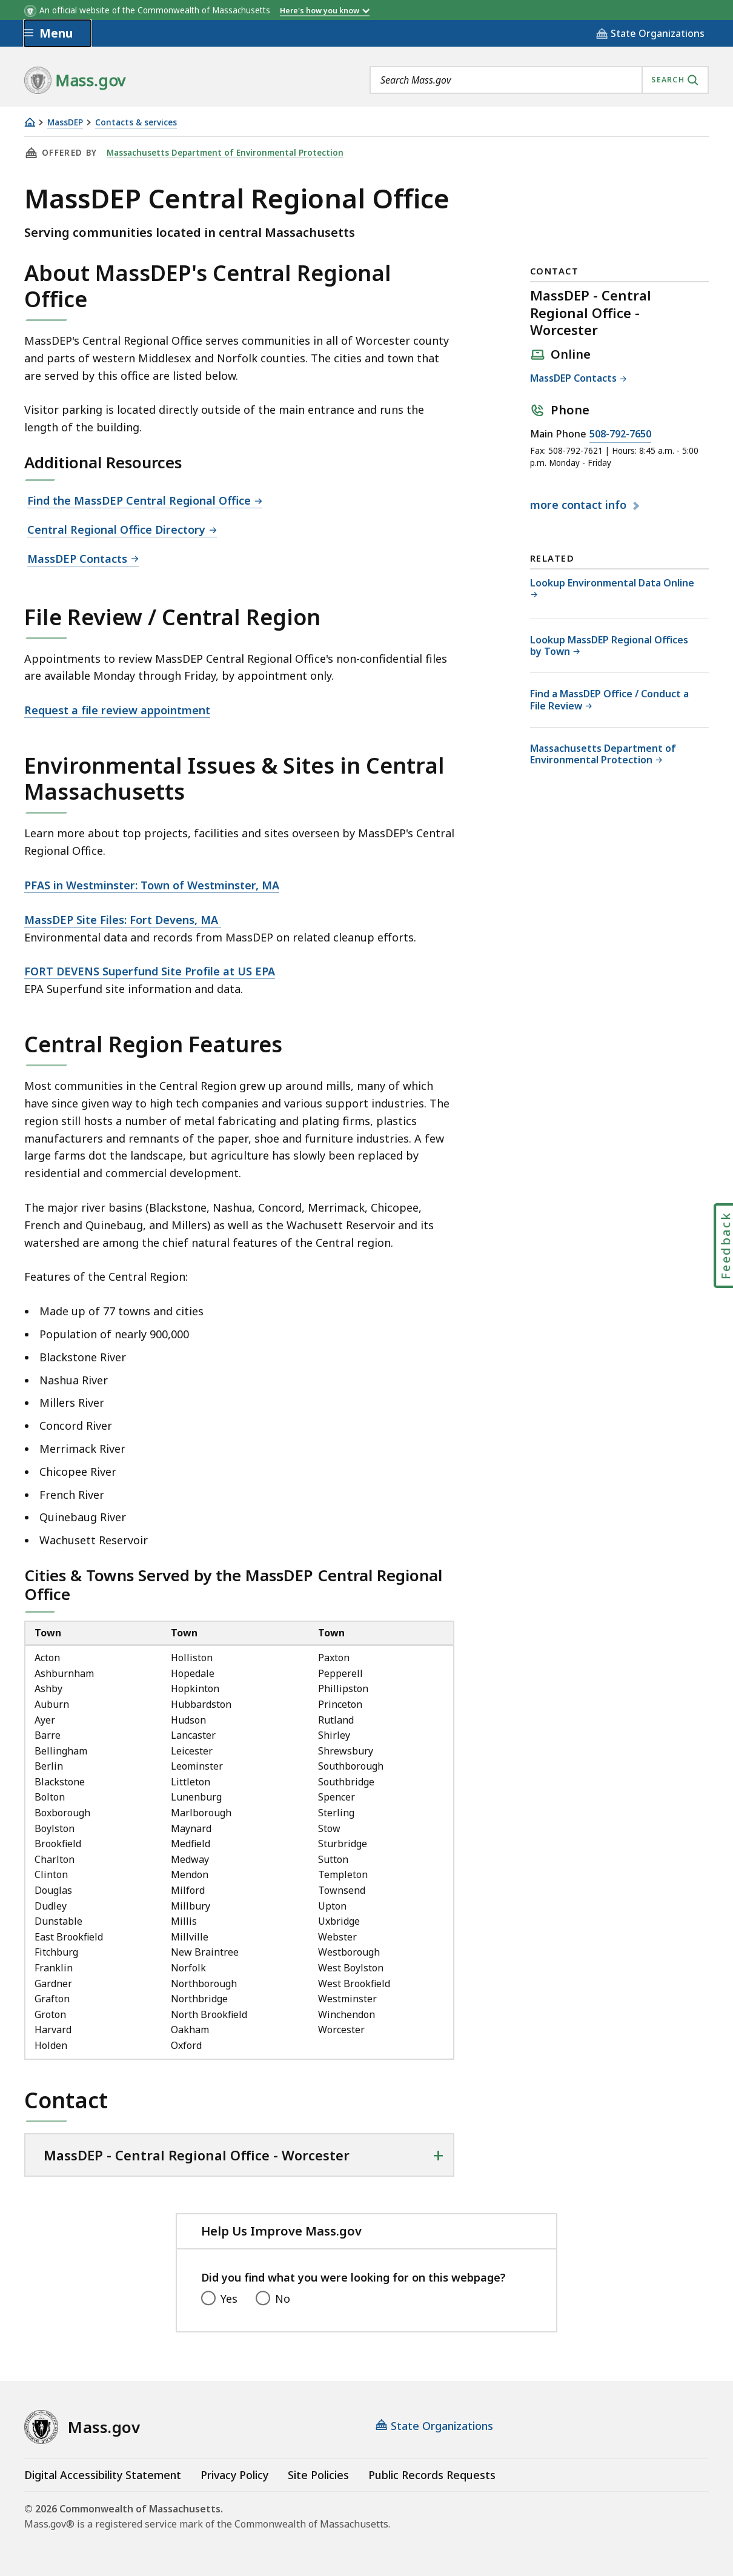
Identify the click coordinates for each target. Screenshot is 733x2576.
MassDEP (65, 123)
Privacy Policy (234, 2475)
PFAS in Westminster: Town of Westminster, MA (151, 885)
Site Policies (318, 2475)
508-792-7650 (620, 434)
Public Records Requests (432, 2475)
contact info (579, 505)
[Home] (29, 122)
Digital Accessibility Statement (102, 2475)
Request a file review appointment (117, 710)
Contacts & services (136, 123)
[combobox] (539, 80)
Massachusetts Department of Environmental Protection (225, 152)
